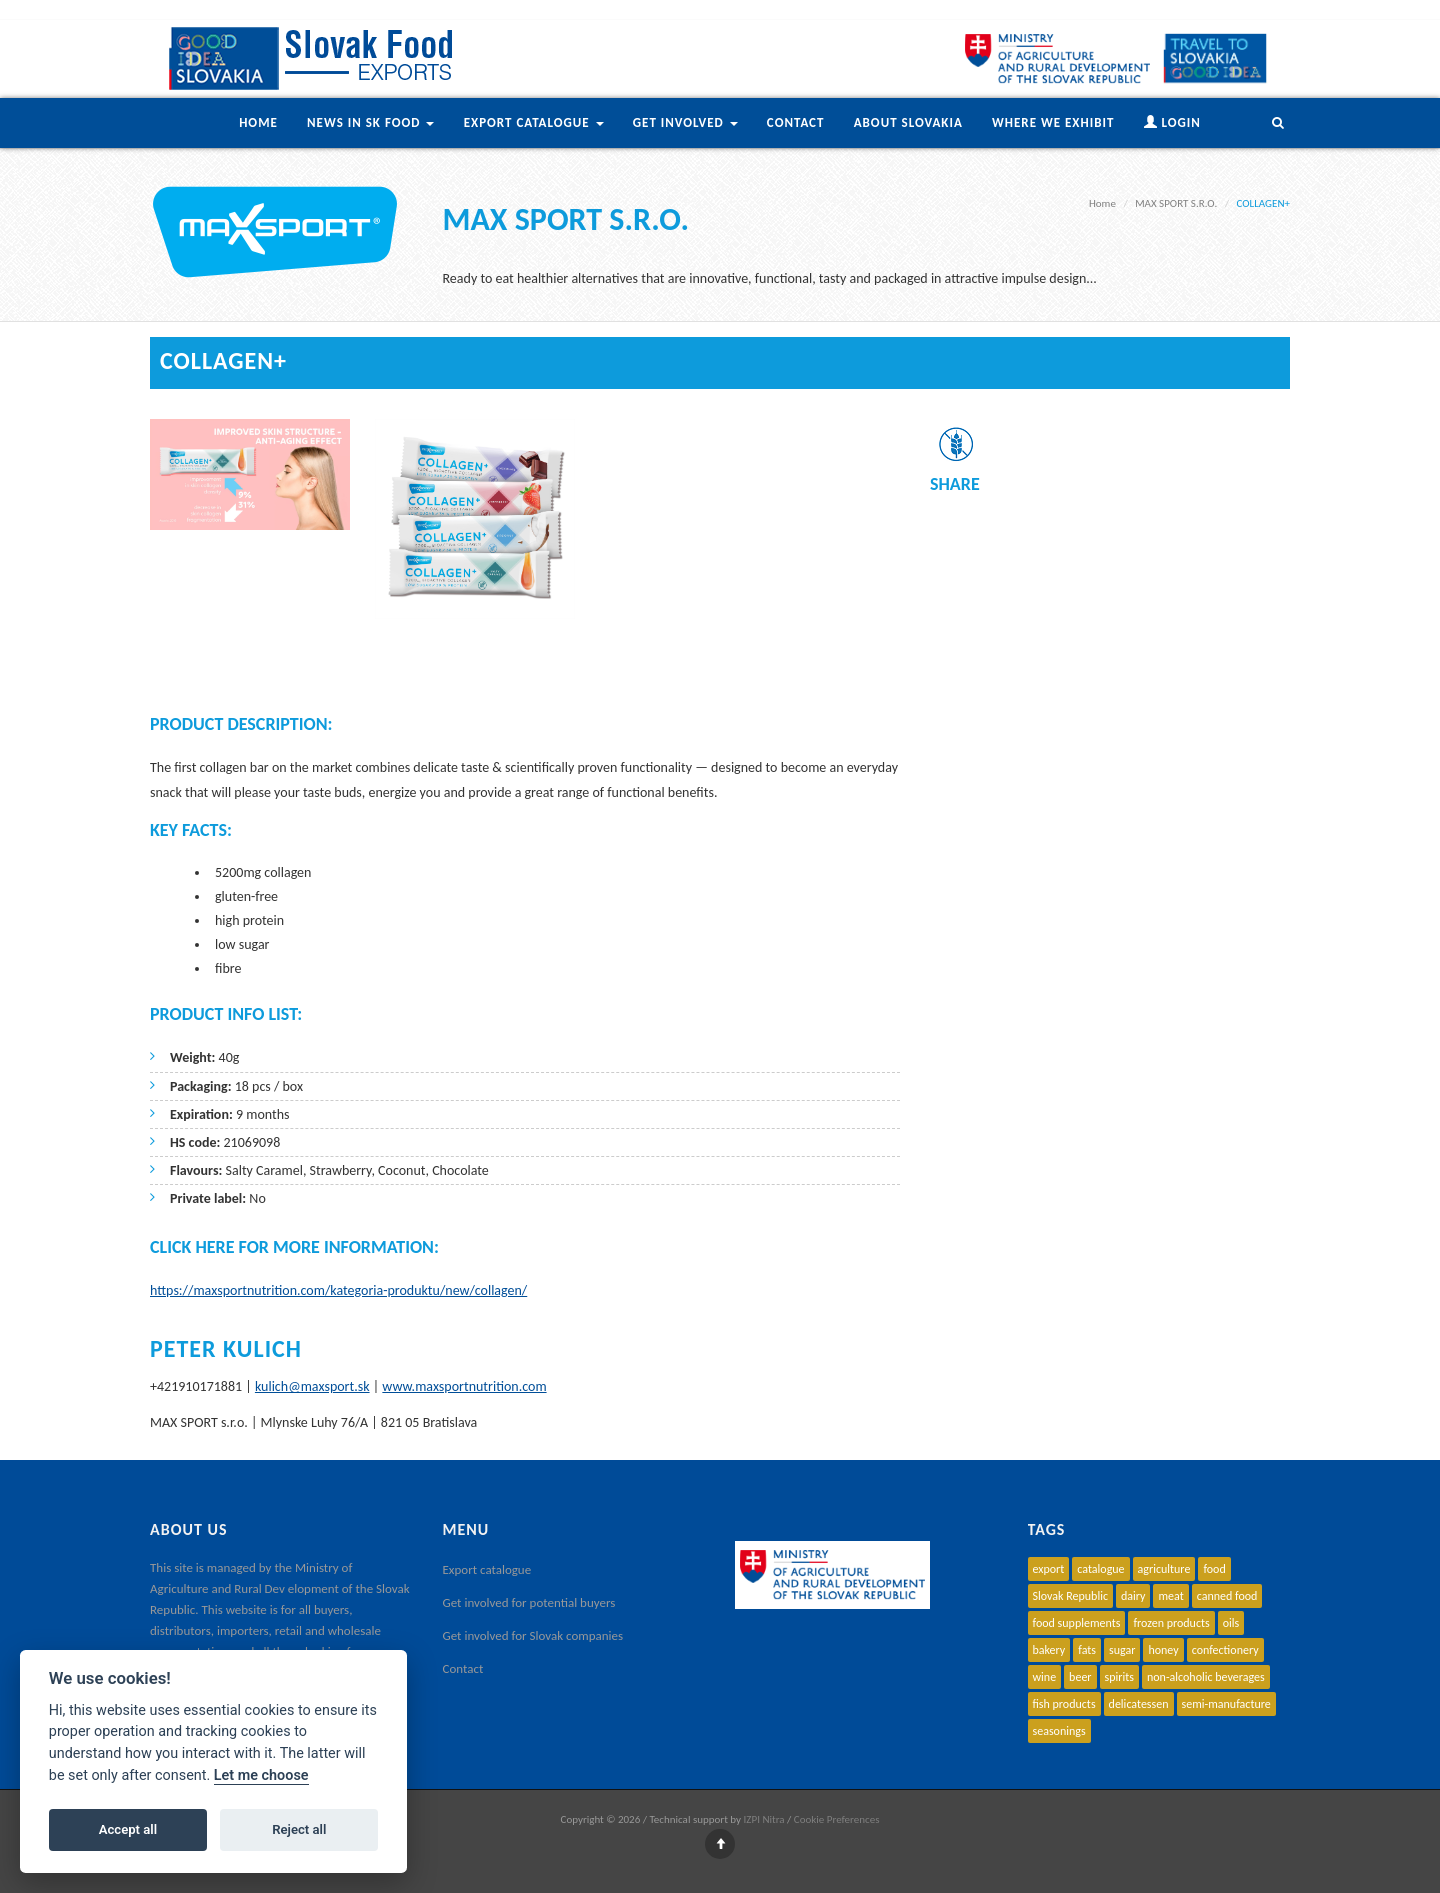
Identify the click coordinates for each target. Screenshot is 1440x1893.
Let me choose (261, 1775)
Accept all (128, 1829)
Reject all (299, 1829)
